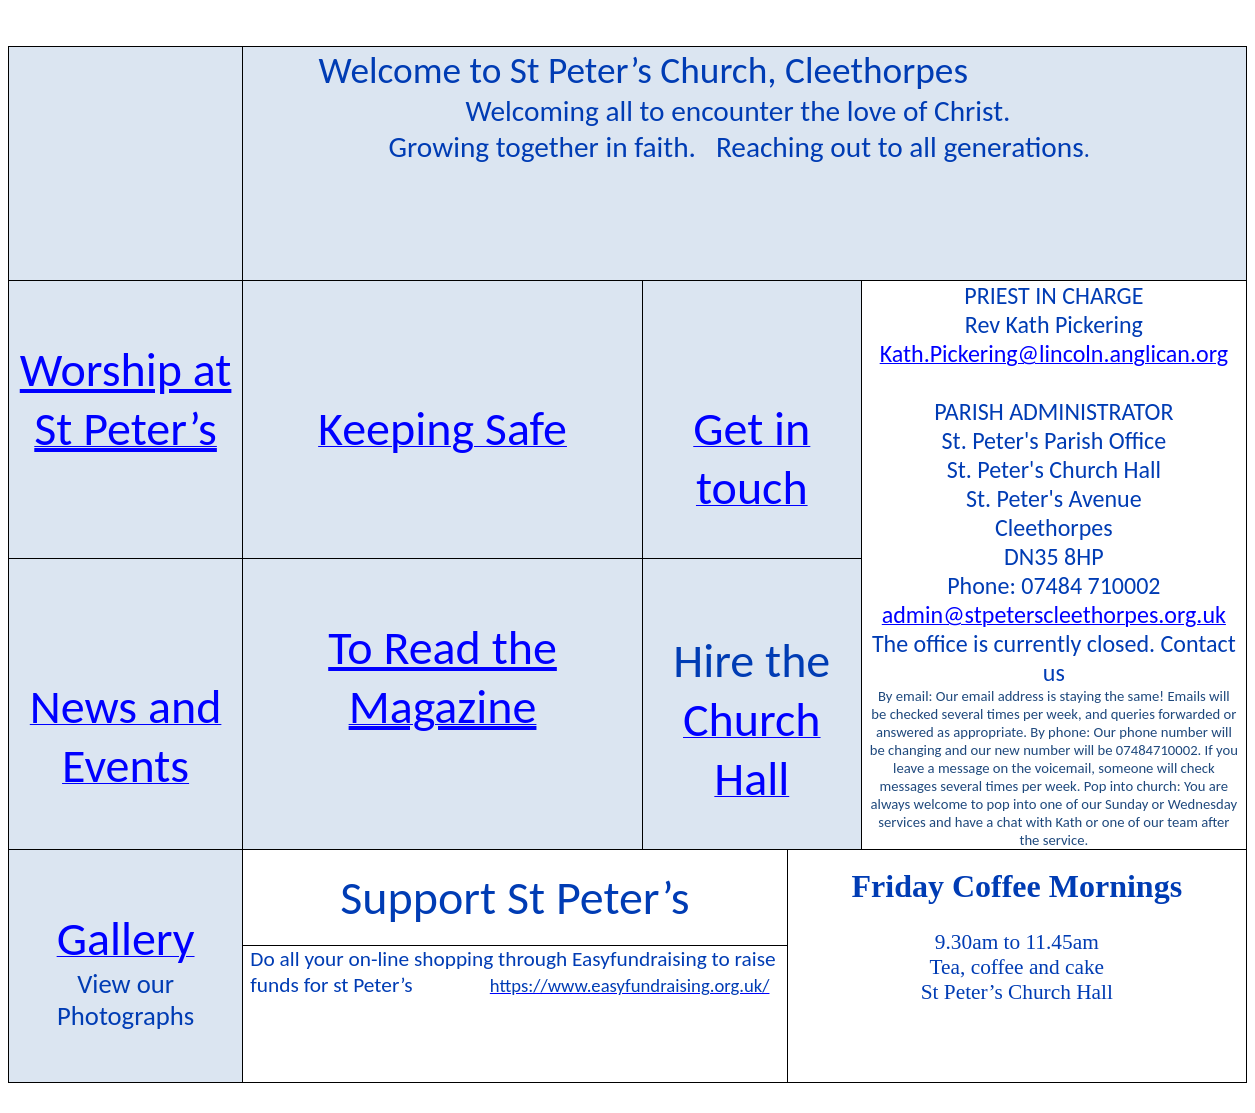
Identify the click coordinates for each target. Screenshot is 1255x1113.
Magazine (443, 706)
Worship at (126, 369)
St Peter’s (125, 428)
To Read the (442, 647)
